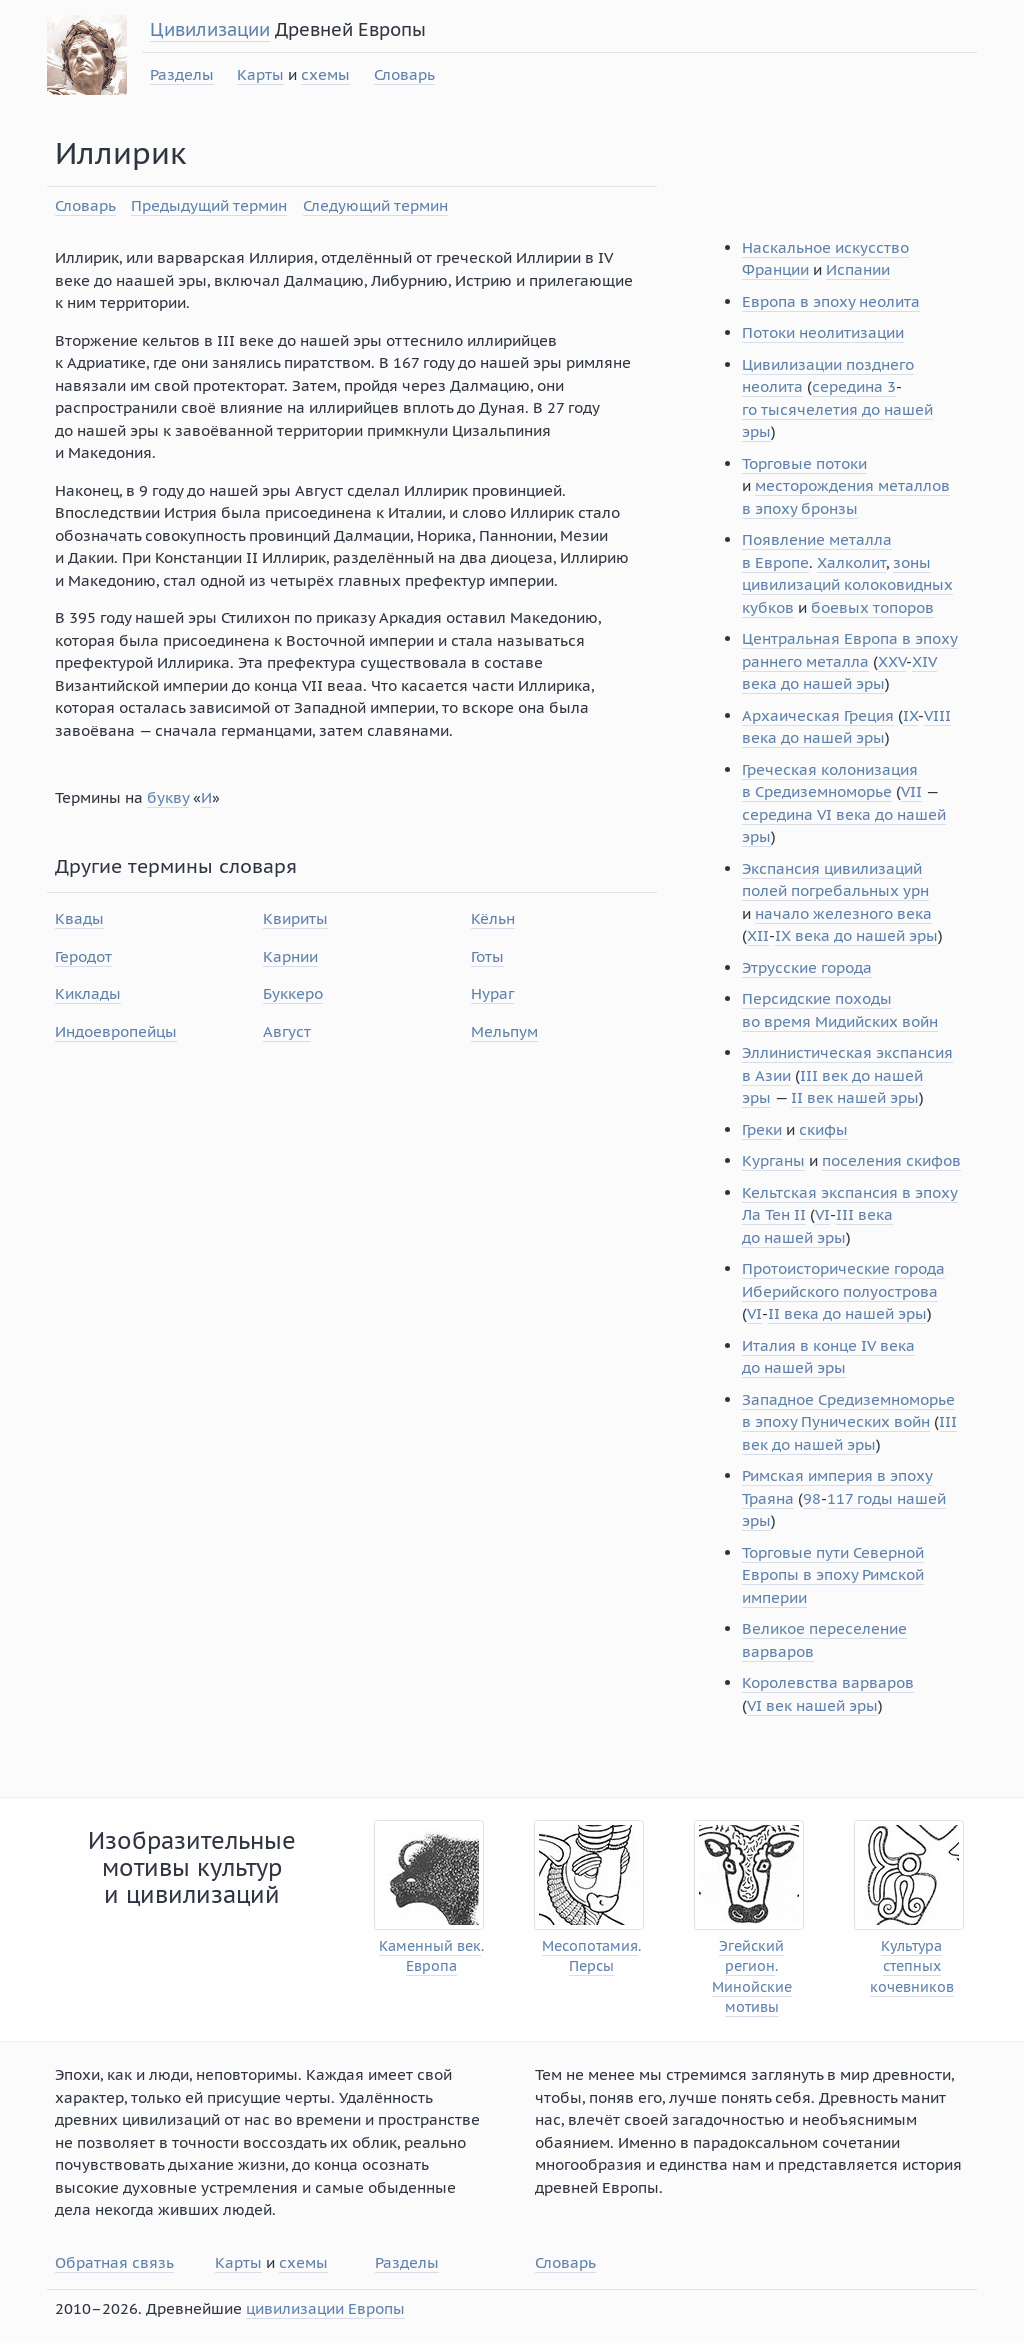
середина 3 (854, 386)
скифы (823, 1129)
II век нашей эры (855, 1097)
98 (812, 1498)
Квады (79, 918)
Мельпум (504, 1031)
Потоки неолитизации (823, 332)
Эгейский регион (751, 1956)
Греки (762, 1129)
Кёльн (493, 918)
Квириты (295, 918)
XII (758, 935)
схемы (325, 74)
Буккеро (293, 993)
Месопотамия (590, 1946)
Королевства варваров (828, 1682)
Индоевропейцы (116, 1031)
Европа (431, 1966)
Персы (591, 1966)
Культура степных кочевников (912, 1967)
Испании (858, 269)
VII (911, 791)
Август (287, 1031)
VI (822, 1214)
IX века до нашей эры (856, 935)
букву (168, 797)
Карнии (290, 956)
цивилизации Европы (325, 2308)
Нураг (492, 993)
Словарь (404, 74)
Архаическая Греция (818, 715)
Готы (487, 956)
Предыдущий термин (209, 205)
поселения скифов (891, 1160)
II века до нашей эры (847, 1313)
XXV (892, 661)
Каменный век (430, 1946)
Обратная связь (114, 2262)
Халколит (851, 562)
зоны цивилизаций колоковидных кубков (847, 585)
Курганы (773, 1160)
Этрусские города (807, 967)
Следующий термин (375, 205)
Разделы (182, 74)
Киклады (88, 993)
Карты (260, 74)
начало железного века (843, 913)
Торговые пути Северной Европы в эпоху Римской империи (833, 1575)
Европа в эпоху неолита (831, 301)
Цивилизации (210, 29)
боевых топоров (872, 607)
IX (910, 715)
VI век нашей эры (812, 1705)
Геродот (83, 956)
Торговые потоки (804, 463)
